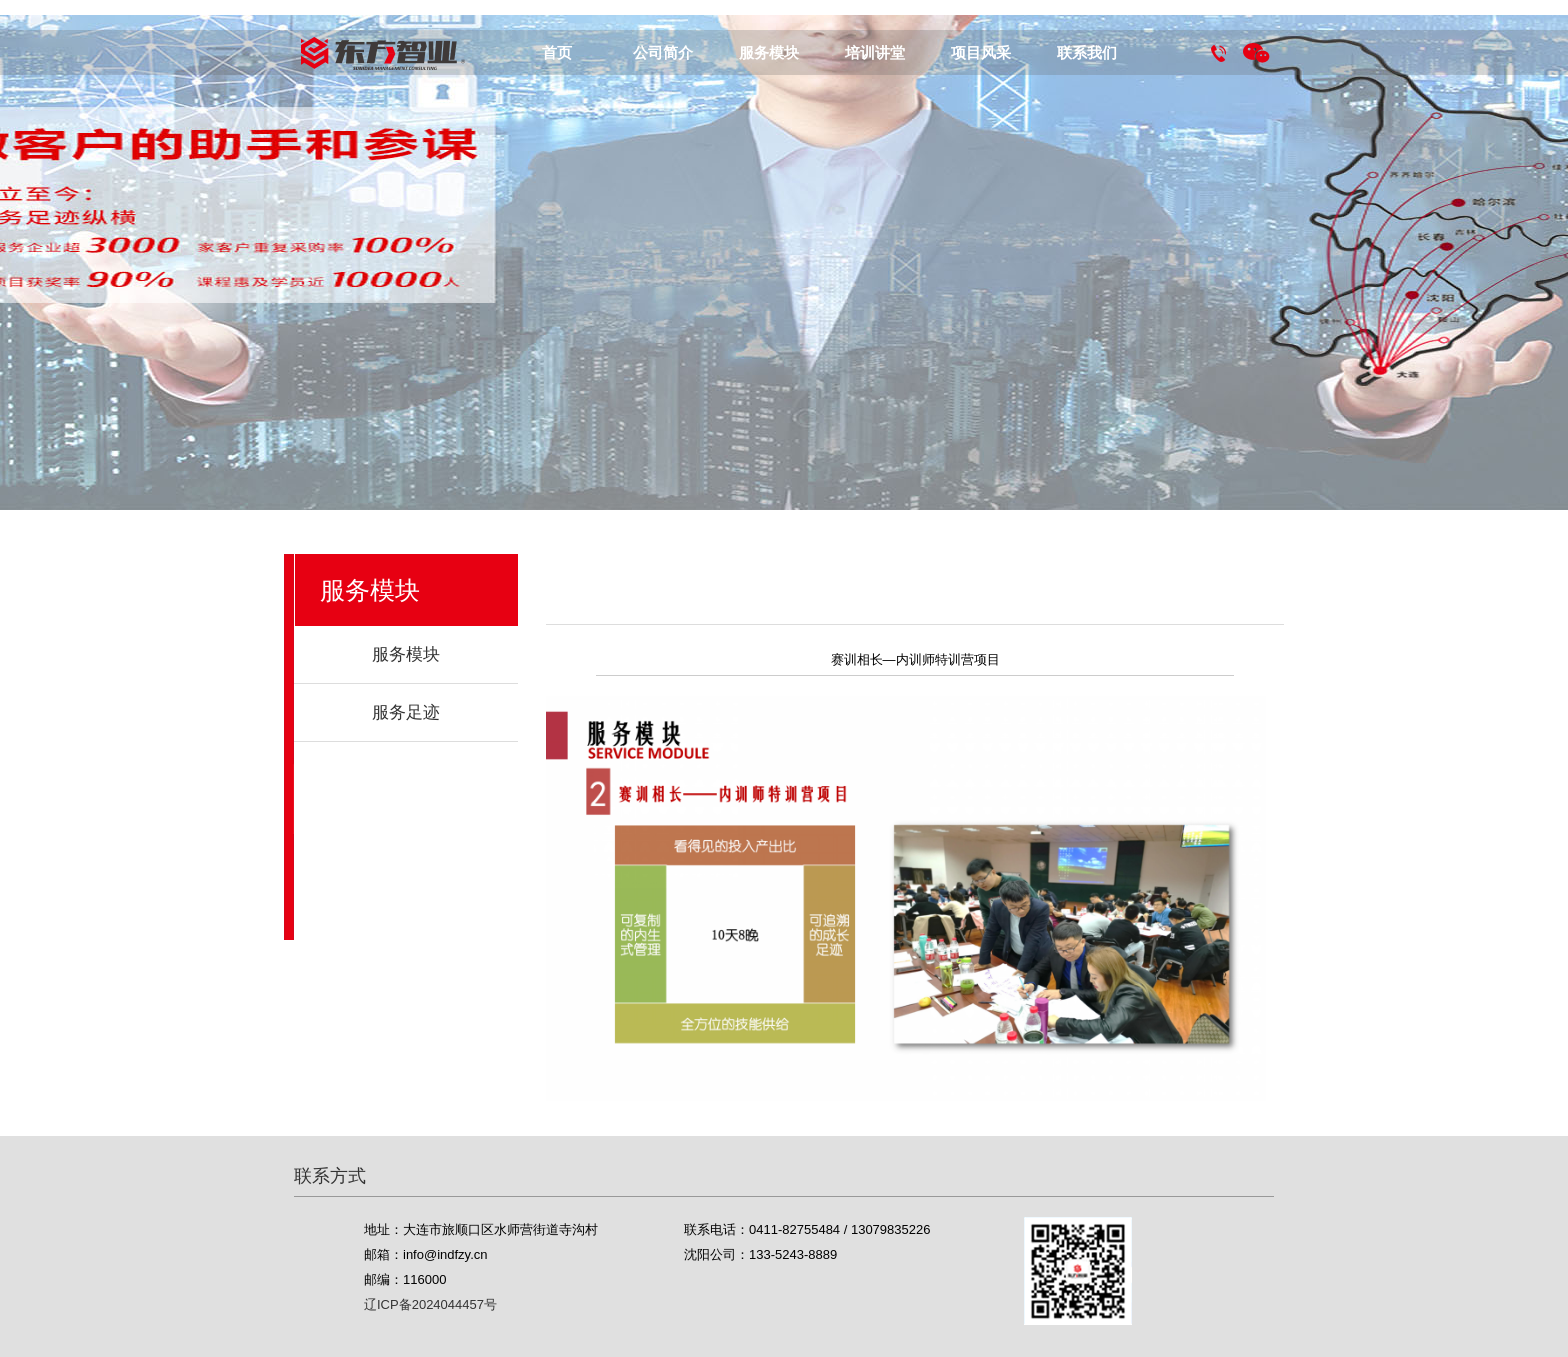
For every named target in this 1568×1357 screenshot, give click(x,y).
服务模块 (769, 52)
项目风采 (981, 52)
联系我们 (1087, 52)
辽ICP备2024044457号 (430, 1304)
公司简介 (663, 52)
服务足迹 (406, 712)
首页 (557, 52)
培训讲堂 (875, 52)
